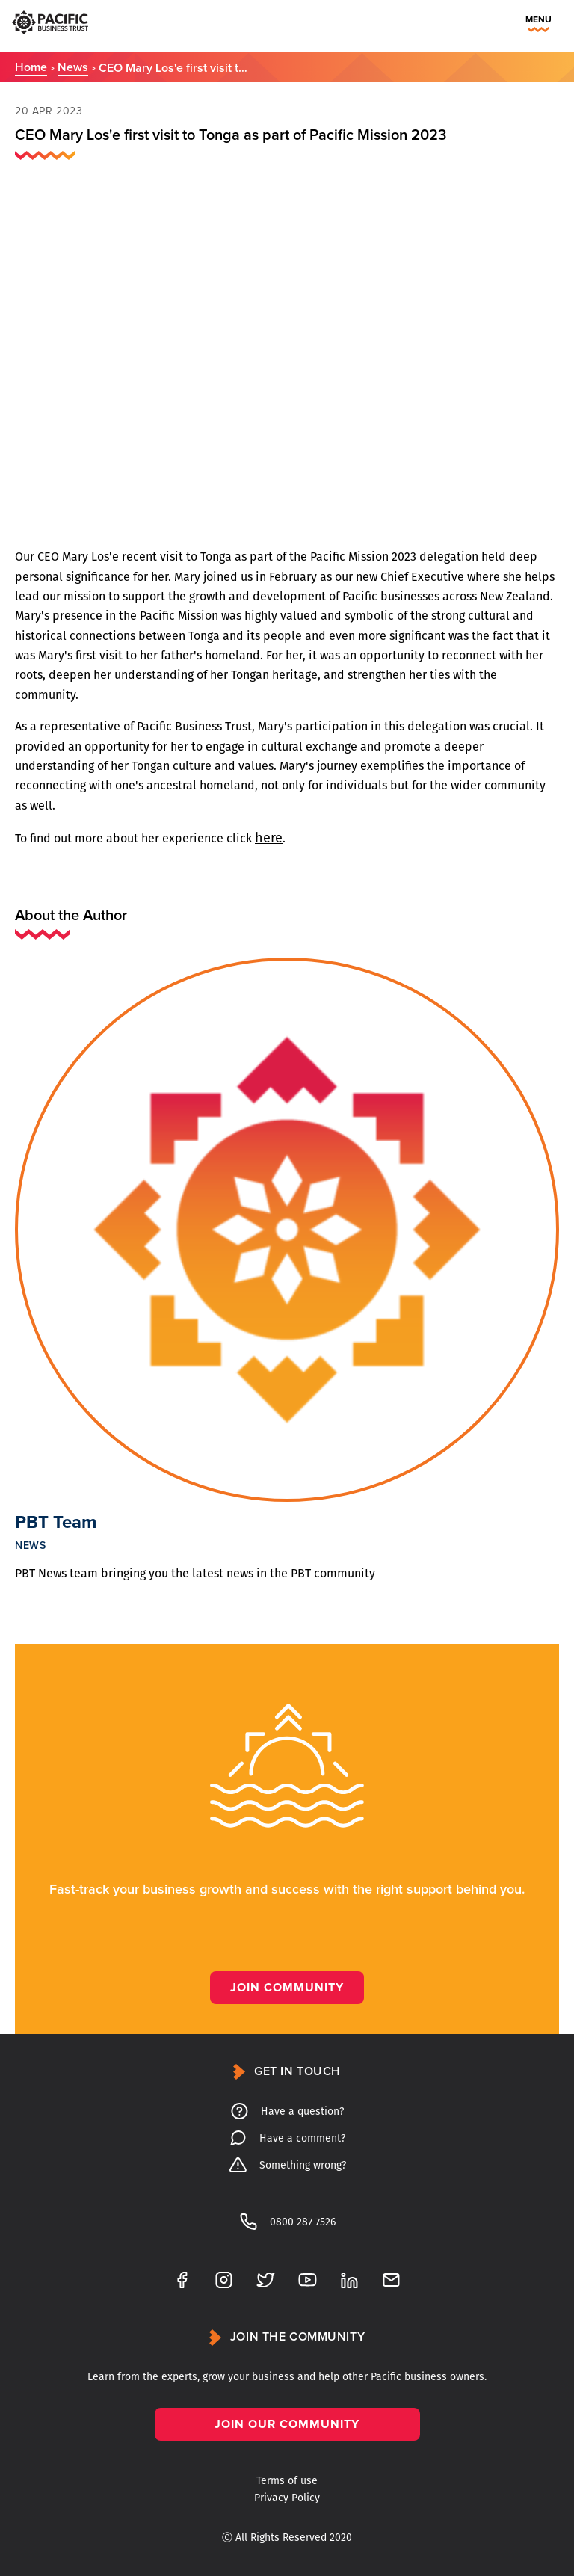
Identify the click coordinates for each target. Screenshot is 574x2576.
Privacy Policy (287, 2498)
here (269, 838)
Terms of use (287, 2480)
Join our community (287, 2424)
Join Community (287, 1987)
